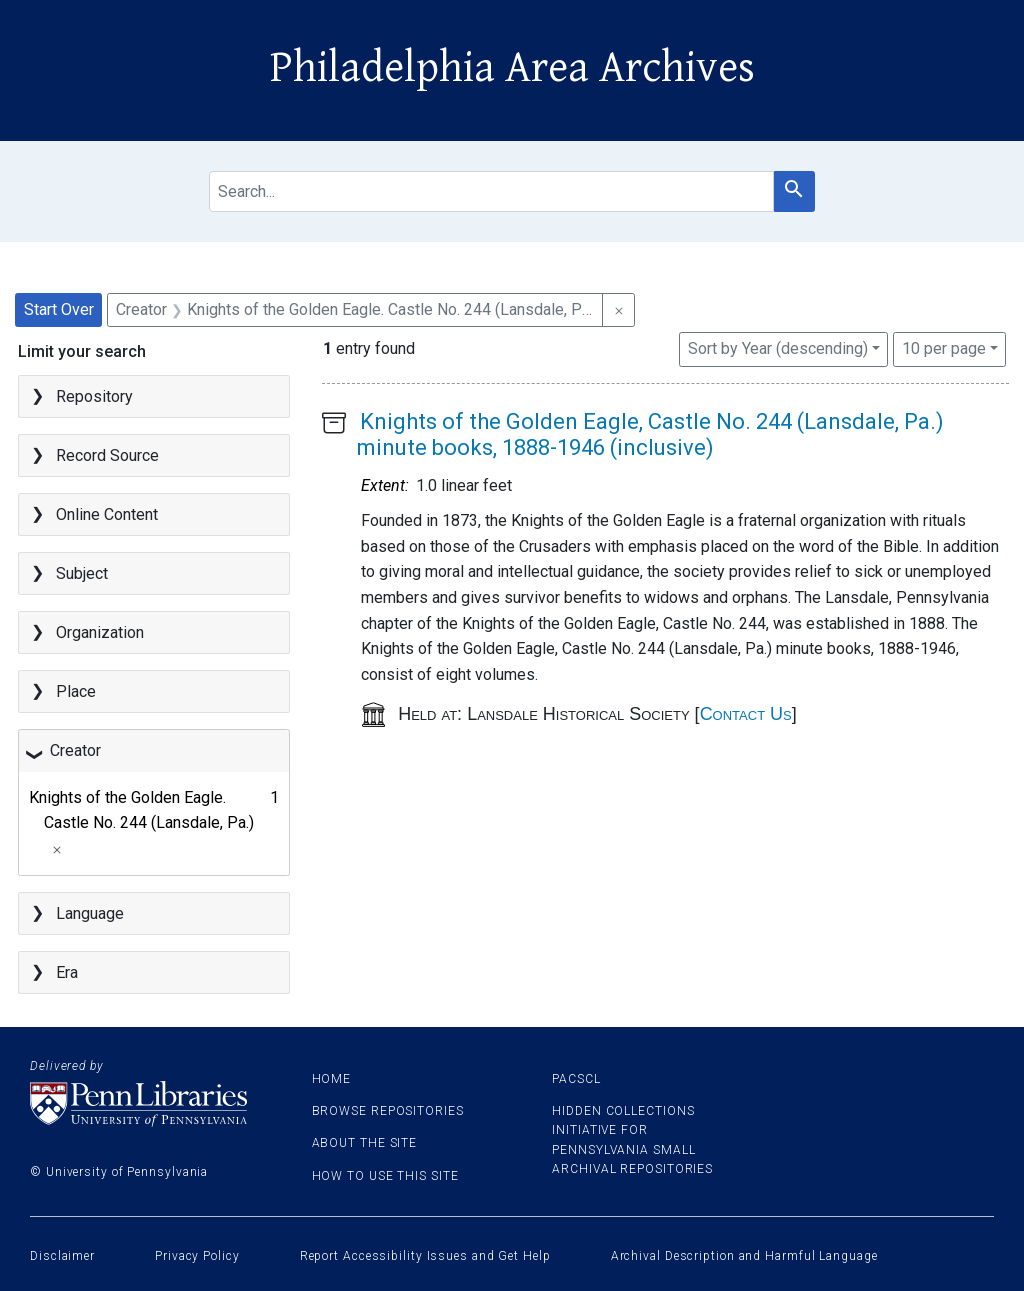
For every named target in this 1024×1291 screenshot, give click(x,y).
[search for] (491, 191)
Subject (82, 573)
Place (76, 691)
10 (944, 347)
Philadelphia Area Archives (512, 68)
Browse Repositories (388, 1111)
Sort (778, 348)
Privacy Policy (197, 1256)
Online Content (107, 514)
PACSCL (576, 1079)
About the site (365, 1143)
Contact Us (746, 714)
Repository (94, 396)
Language (90, 913)
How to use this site (385, 1176)
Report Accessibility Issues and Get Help (425, 1256)
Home (332, 1079)
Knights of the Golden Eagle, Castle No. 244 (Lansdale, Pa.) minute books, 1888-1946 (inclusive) (650, 434)
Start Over (59, 309)
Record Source (107, 455)
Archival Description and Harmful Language (744, 1256)
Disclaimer (62, 1256)
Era (67, 972)
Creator (75, 750)
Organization (100, 632)
